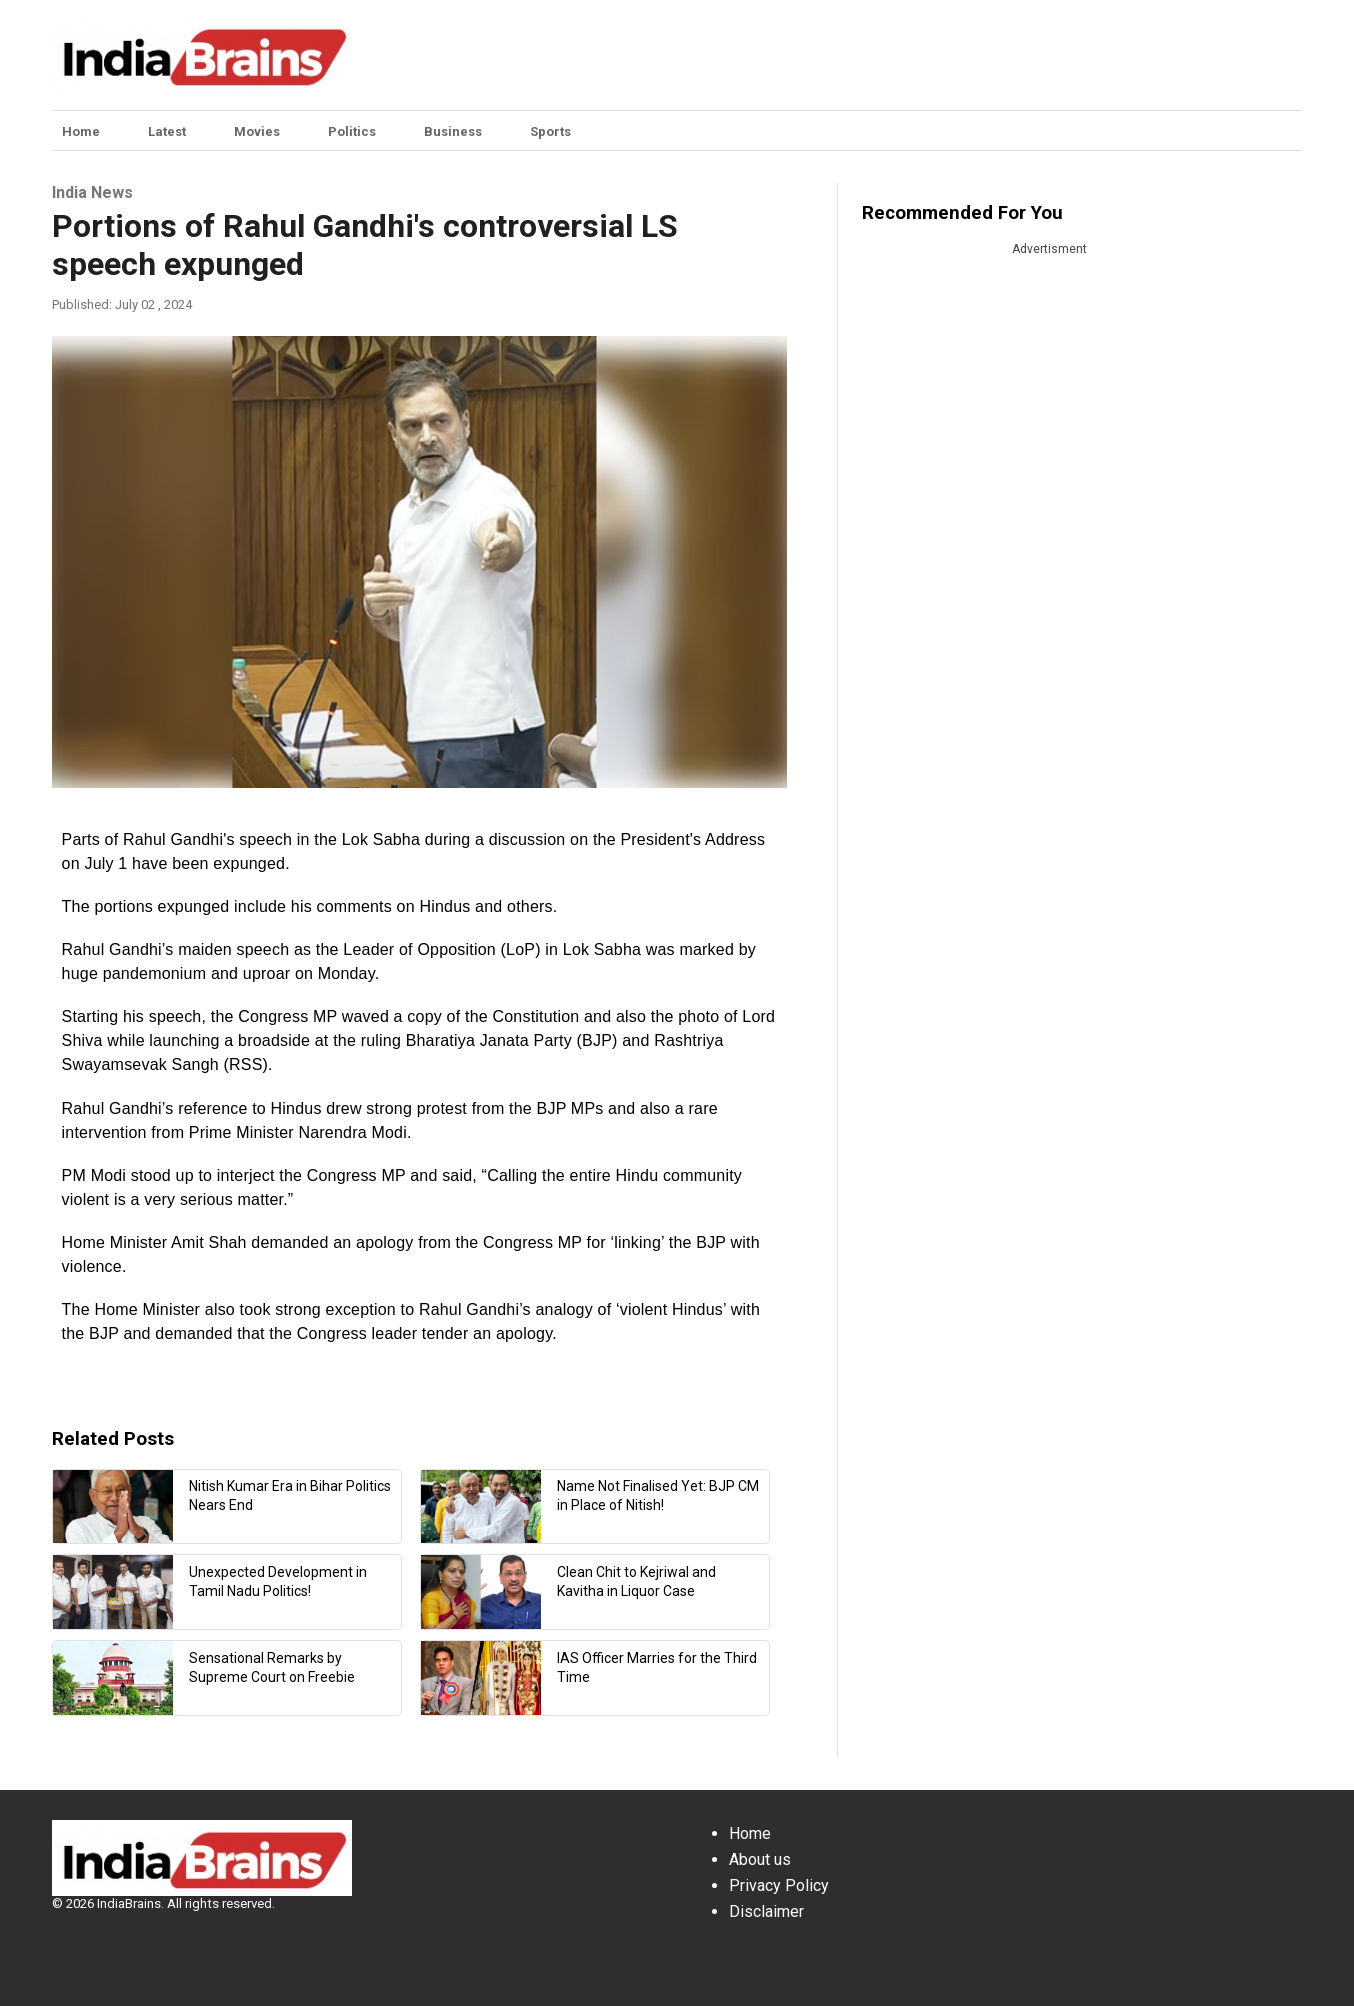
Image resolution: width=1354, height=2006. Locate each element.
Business (453, 131)
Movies (257, 131)
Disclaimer (766, 1911)
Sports (550, 131)
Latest (167, 131)
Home (81, 131)
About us (760, 1859)
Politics (352, 131)
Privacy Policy (779, 1885)
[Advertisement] (828, 55)
